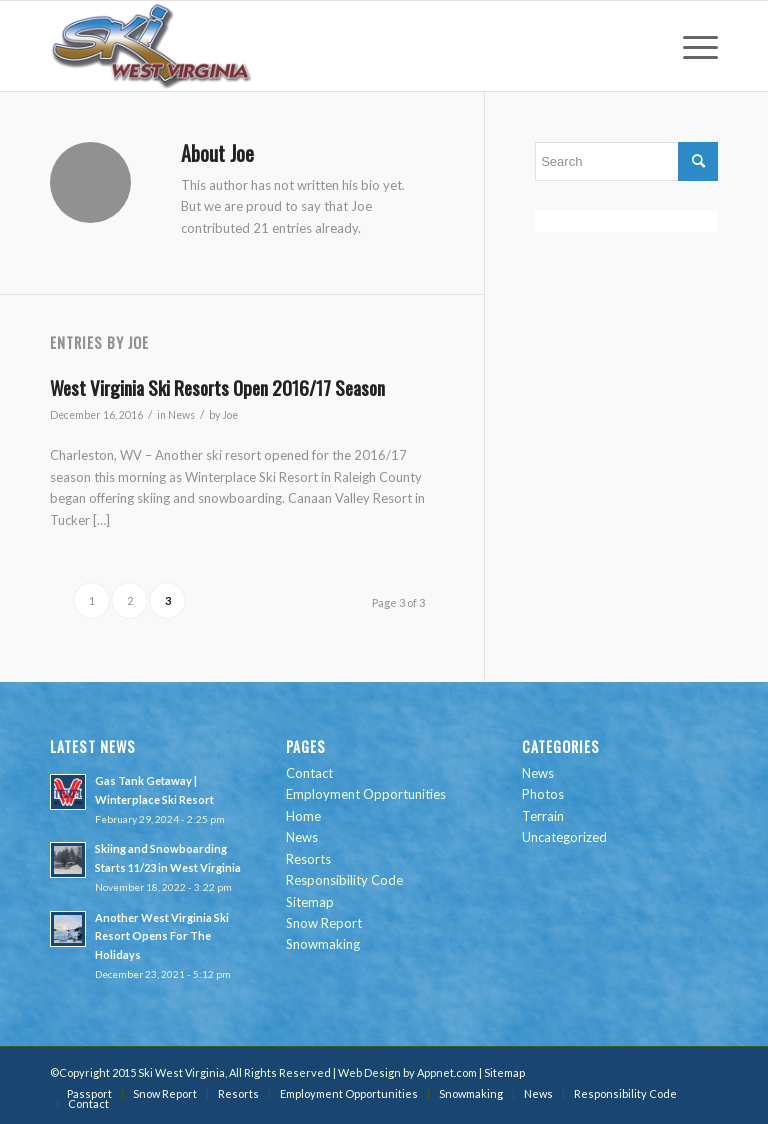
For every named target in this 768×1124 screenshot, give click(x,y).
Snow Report (324, 923)
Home (303, 816)
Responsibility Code (344, 880)
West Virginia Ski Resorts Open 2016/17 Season (217, 387)
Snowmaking (323, 944)
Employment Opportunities (366, 794)
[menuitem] (690, 46)
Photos (543, 794)
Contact (309, 773)
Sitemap (310, 902)
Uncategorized (564, 837)
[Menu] (690, 46)
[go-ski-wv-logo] (152, 46)
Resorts (308, 859)
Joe (230, 415)
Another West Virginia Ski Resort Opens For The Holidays (162, 936)
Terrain (543, 816)
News (181, 415)
